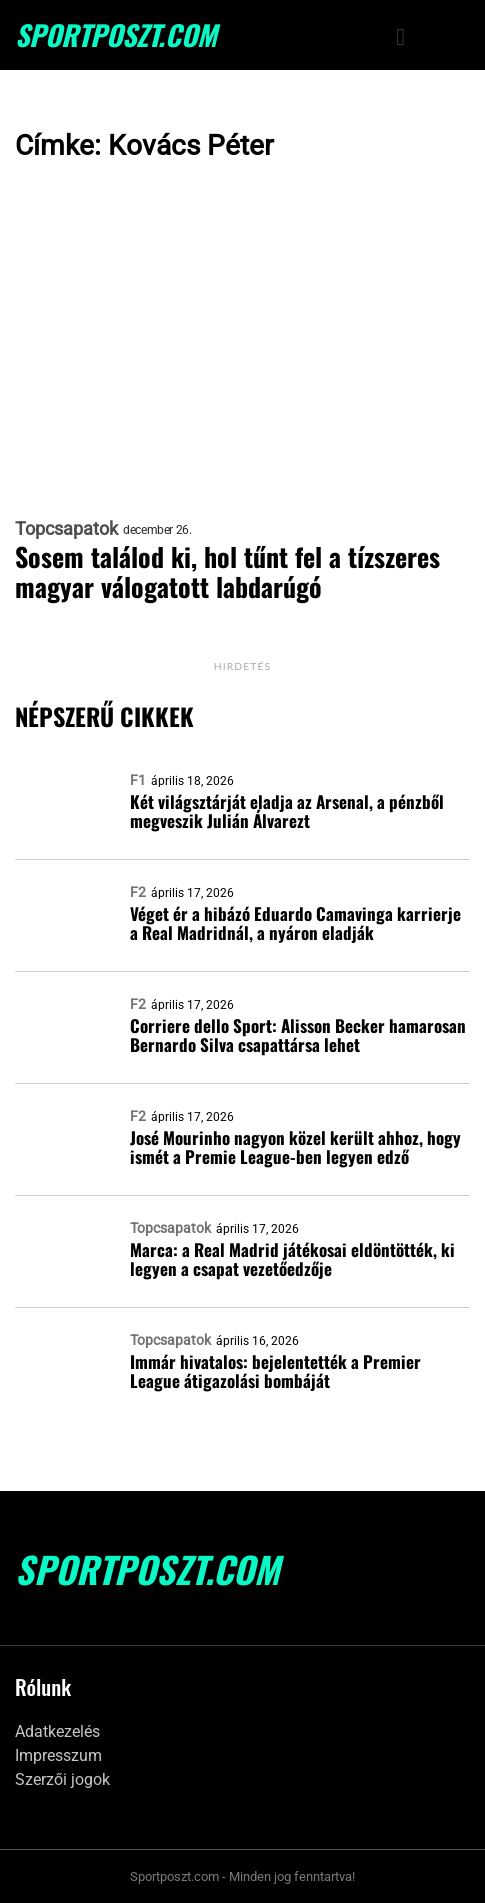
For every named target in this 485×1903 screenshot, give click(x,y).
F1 (138, 780)
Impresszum (58, 1755)
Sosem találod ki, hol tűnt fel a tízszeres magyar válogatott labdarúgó (227, 572)
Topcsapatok (66, 529)
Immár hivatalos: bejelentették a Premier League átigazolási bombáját (275, 1371)
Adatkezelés (57, 1731)
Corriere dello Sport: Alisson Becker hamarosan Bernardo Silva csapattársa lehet (298, 1035)
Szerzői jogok (62, 1779)
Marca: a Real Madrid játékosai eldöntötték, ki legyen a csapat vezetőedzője (292, 1259)
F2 (138, 892)
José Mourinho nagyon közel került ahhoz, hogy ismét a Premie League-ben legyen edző (295, 1147)
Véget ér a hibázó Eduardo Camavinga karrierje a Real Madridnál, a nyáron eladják (295, 923)
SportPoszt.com (116, 35)
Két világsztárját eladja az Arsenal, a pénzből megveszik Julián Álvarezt (287, 811)
